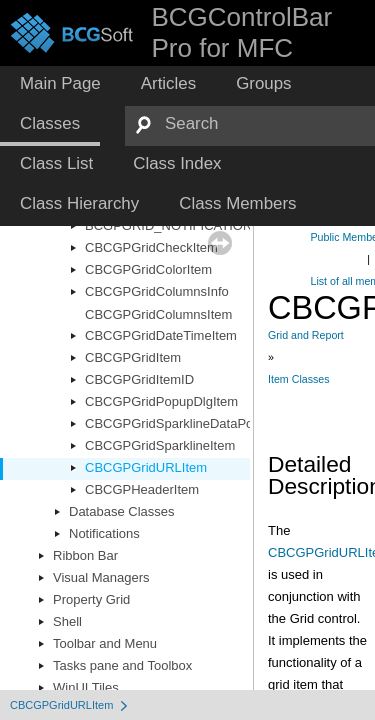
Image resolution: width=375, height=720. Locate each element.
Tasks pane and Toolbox (122, 665)
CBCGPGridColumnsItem (158, 314)
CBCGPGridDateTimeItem (161, 335)
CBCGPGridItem (133, 357)
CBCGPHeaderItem (142, 489)
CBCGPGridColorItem (148, 269)
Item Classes (299, 379)
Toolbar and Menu (105, 643)
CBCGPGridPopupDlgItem (161, 401)
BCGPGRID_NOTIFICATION (168, 225)
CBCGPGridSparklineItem (160, 445)
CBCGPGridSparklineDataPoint (176, 423)
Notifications (104, 533)
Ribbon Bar (85, 555)
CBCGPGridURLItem (146, 467)
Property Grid (91, 599)
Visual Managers (101, 577)
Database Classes (122, 511)
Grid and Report (306, 335)
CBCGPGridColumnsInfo (157, 291)
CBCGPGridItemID (139, 379)
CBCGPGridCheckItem (151, 247)
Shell (67, 621)
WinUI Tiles (86, 687)
